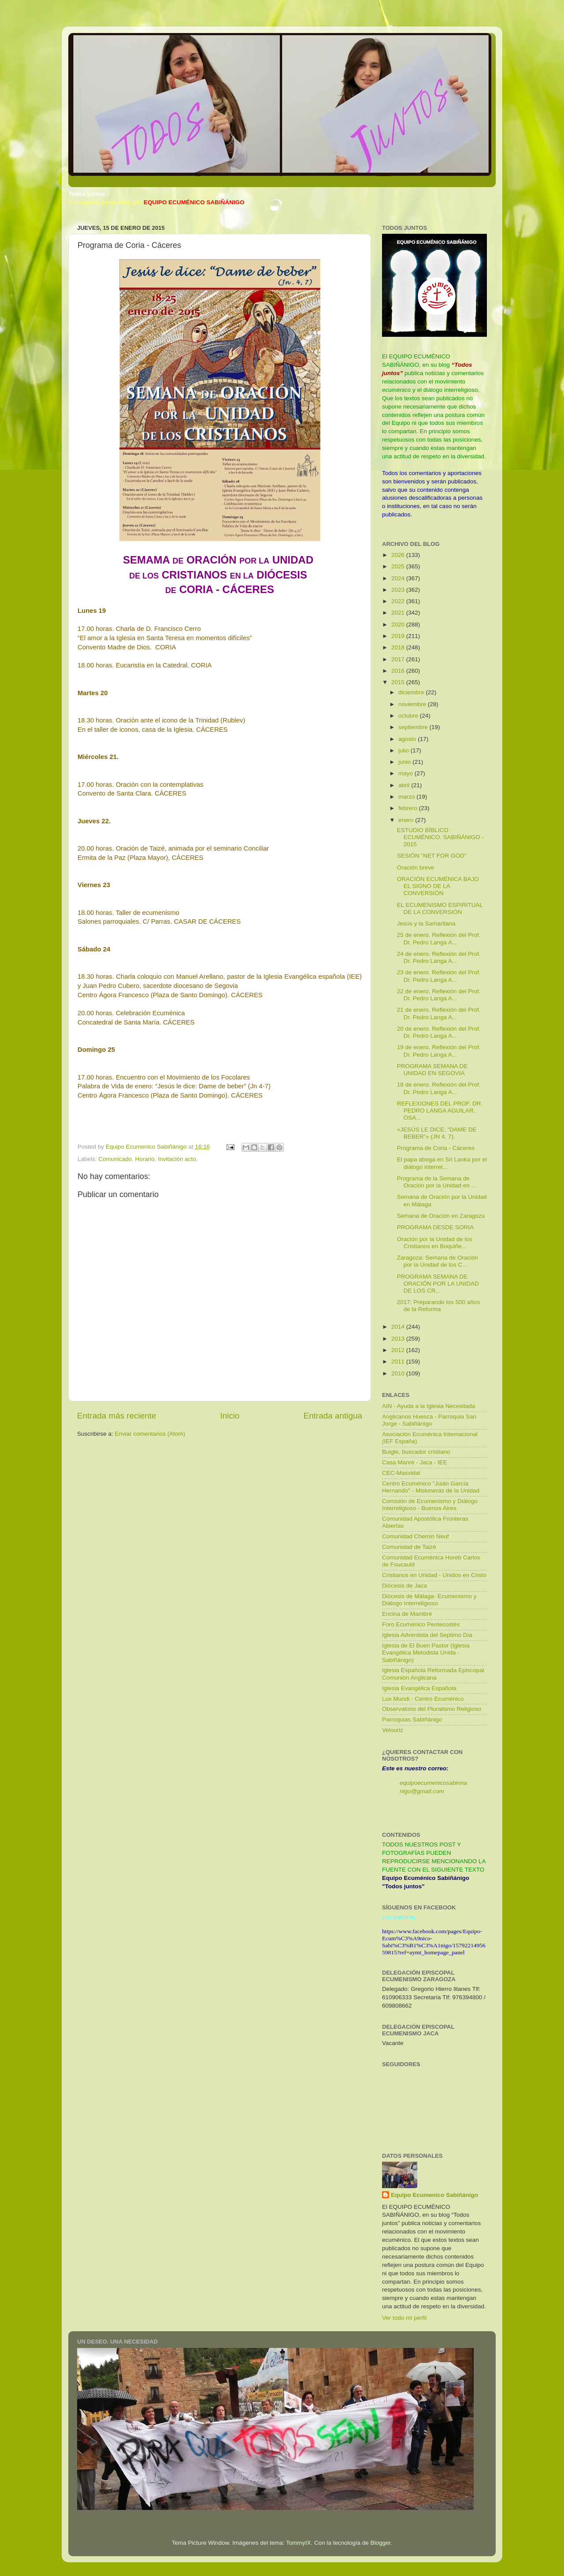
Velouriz (392, 1730)
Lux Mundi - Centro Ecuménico (423, 1698)
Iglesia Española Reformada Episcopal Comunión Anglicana (433, 1673)
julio (404, 750)
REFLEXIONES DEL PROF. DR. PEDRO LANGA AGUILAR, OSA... (440, 1110)
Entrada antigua (333, 1415)
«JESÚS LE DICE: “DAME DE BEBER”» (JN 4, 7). (437, 1133)
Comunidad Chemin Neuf (415, 1536)
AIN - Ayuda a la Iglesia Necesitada (428, 1406)
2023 (398, 589)
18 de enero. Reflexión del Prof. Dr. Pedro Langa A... (439, 1088)
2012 (398, 1350)
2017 (398, 659)
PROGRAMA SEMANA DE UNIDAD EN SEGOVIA (432, 1069)
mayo (406, 773)
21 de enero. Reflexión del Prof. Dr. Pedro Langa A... (439, 1013)
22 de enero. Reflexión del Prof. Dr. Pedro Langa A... (439, 995)
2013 (398, 1338)
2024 (398, 578)
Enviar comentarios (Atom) (150, 1433)
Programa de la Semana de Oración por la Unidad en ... (436, 1182)
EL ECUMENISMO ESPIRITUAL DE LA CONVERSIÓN (440, 908)
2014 (398, 1326)
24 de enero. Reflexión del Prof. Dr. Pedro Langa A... (439, 957)
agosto (408, 739)
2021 (398, 612)
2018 (398, 647)
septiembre (414, 727)
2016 (398, 670)
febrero (408, 808)
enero (406, 820)
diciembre (412, 692)
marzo (407, 796)
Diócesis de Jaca (404, 1585)
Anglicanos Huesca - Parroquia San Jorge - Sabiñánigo (429, 1420)
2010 (398, 1373)
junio (405, 762)
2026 (398, 555)
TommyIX (298, 2542)
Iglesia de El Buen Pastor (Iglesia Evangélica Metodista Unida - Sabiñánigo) (426, 1652)
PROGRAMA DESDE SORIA (435, 1227)
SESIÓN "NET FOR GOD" (432, 855)
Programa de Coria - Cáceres (436, 1148)
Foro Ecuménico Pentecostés (421, 1624)
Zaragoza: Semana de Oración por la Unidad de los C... (438, 1261)
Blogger (381, 2542)
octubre (409, 715)
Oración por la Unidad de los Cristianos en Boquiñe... (434, 1242)
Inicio (230, 1415)
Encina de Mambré (407, 1613)
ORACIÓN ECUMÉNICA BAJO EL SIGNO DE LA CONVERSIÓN (438, 886)
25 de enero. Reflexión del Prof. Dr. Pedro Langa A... (439, 938)
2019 (398, 636)
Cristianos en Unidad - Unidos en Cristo (434, 1575)
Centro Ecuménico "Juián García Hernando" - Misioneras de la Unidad (430, 1487)
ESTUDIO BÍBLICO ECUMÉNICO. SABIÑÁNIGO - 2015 (440, 837)
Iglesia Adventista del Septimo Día (427, 1635)
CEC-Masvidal (401, 1473)
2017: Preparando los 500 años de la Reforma (438, 1305)
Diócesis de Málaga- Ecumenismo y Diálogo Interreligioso (429, 1600)
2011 (398, 1361)
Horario (145, 1159)
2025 (398, 566)
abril (404, 785)
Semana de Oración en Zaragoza (441, 1215)
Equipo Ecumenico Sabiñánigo (434, 2195)
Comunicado (115, 1159)
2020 (398, 624)
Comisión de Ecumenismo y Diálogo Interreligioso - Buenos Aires (430, 1504)
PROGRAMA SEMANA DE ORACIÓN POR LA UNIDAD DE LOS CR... (438, 1283)
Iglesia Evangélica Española (419, 1688)
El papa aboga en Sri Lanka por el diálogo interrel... (442, 1163)
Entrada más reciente (116, 1415)
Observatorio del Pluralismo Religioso (431, 1709)
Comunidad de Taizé (409, 1547)
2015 (398, 682)
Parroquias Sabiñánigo (412, 1719)
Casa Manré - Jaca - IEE (414, 1462)
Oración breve (415, 867)
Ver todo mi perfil (404, 2317)
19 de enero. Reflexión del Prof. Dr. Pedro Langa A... (439, 1051)
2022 (398, 601)
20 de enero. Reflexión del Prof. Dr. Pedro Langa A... (439, 1032)
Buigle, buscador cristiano (416, 1451)
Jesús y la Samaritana (426, 923)
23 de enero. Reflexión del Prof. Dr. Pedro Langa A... (439, 976)
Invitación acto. (177, 1159)
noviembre (413, 704)
